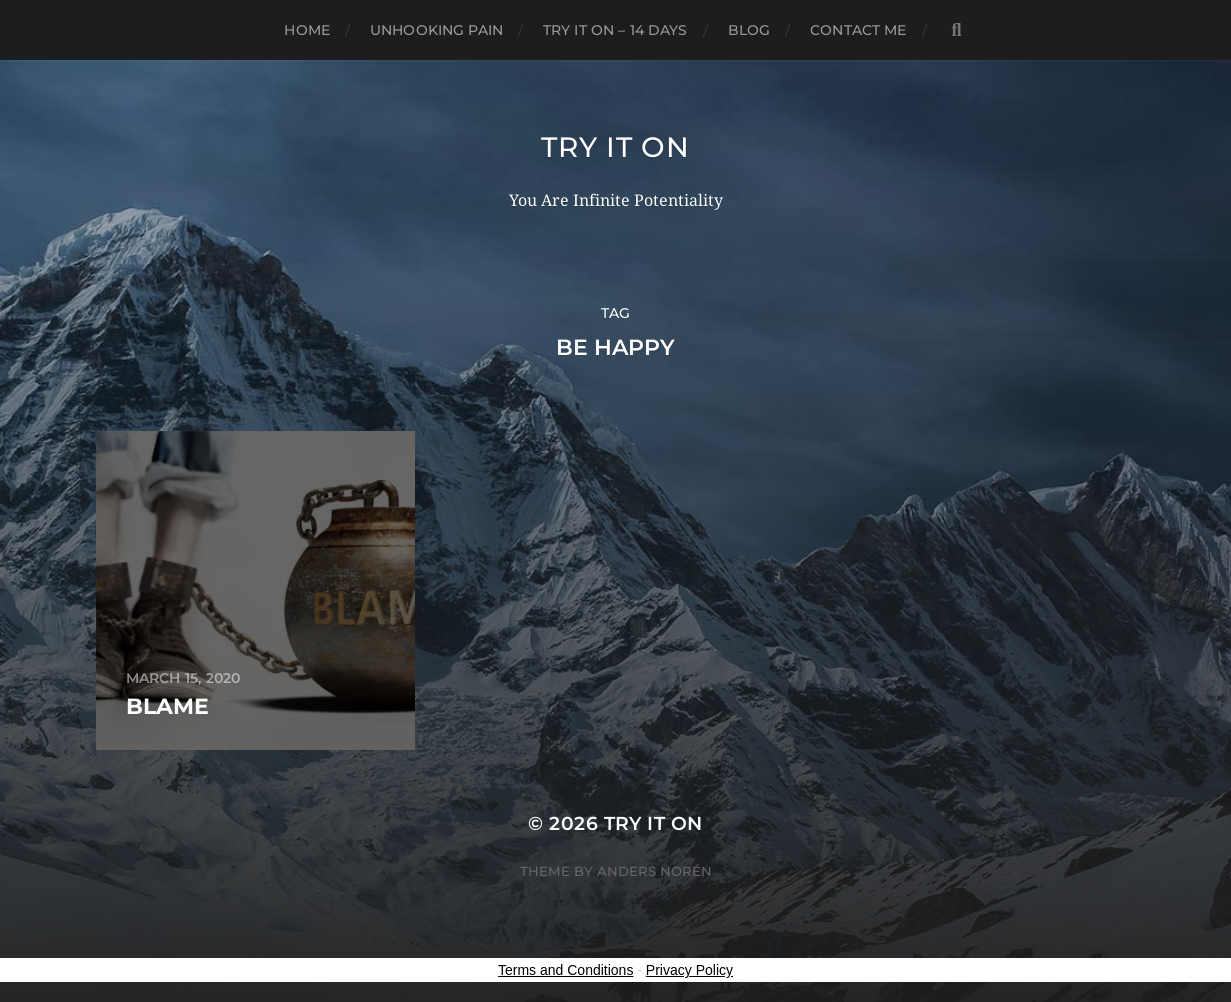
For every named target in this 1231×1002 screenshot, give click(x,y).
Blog (749, 30)
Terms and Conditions (565, 970)
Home (307, 30)
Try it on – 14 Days (615, 30)
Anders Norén (654, 871)
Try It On (615, 147)
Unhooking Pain (436, 30)
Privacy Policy (689, 970)
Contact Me (858, 30)
